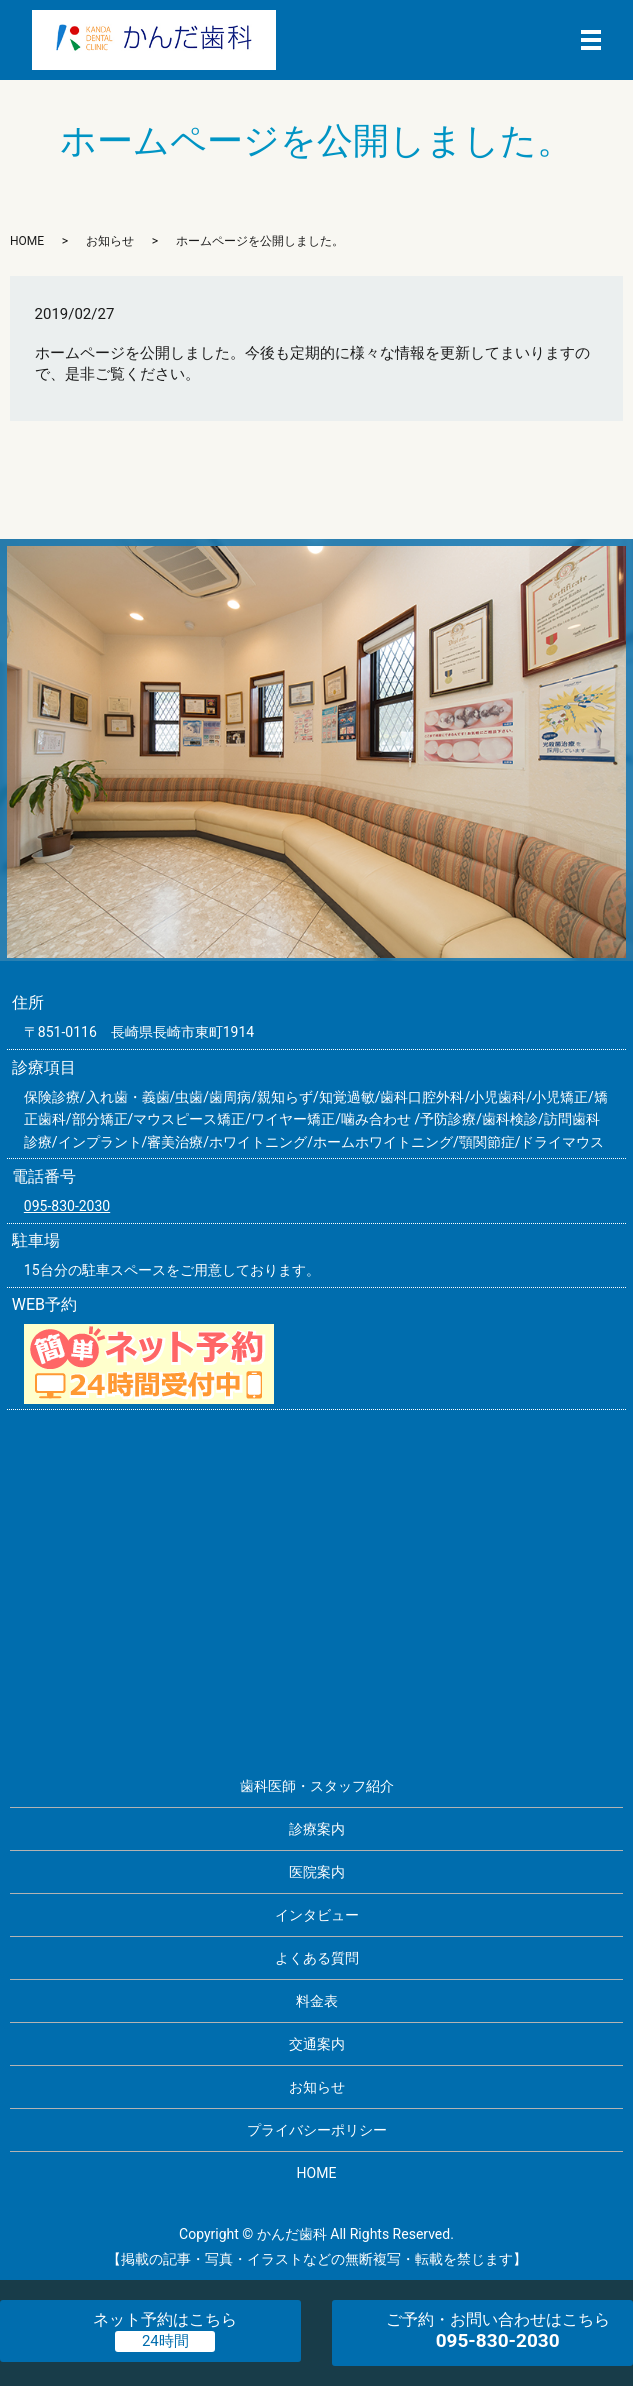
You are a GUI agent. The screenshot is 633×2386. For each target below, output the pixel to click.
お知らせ (110, 241)
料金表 (317, 2001)
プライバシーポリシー (317, 2130)
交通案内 (317, 2044)
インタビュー (317, 1915)
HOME (27, 241)
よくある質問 (317, 1958)
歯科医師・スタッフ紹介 (317, 1786)
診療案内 (317, 1829)
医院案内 (317, 1872)
